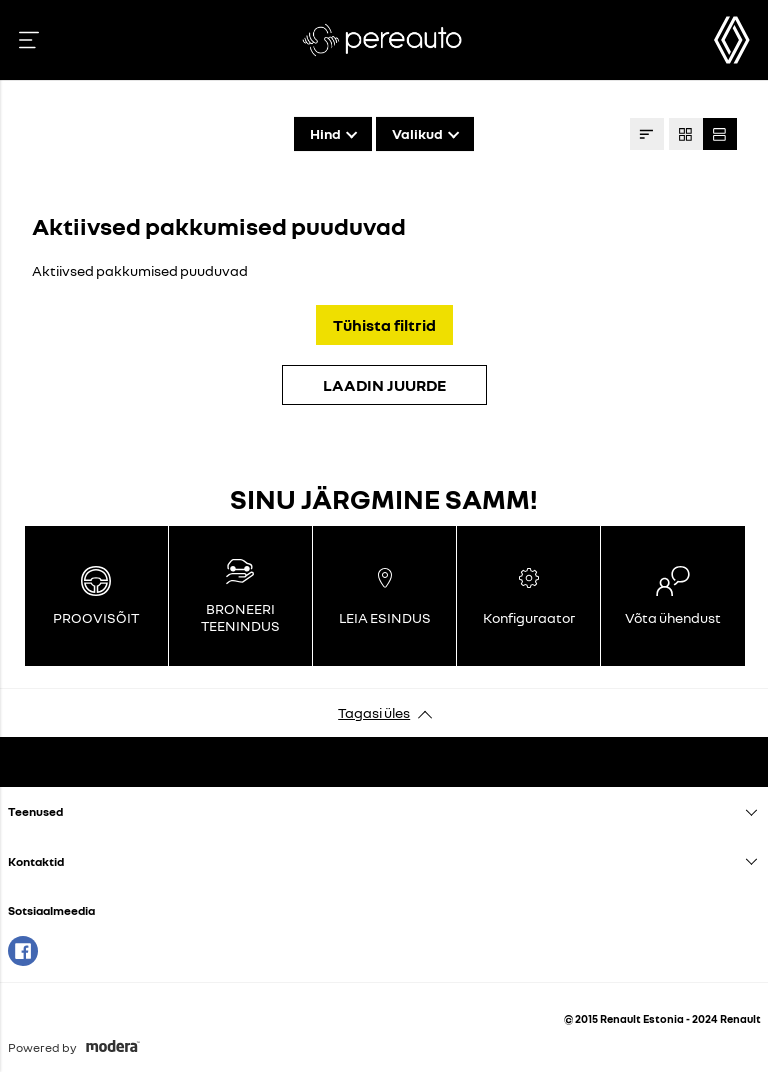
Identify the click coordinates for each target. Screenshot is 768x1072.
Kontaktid (36, 861)
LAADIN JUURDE (384, 385)
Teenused (35, 811)
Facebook (23, 951)
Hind (325, 133)
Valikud (417, 133)
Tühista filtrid (384, 325)
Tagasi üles (374, 712)
